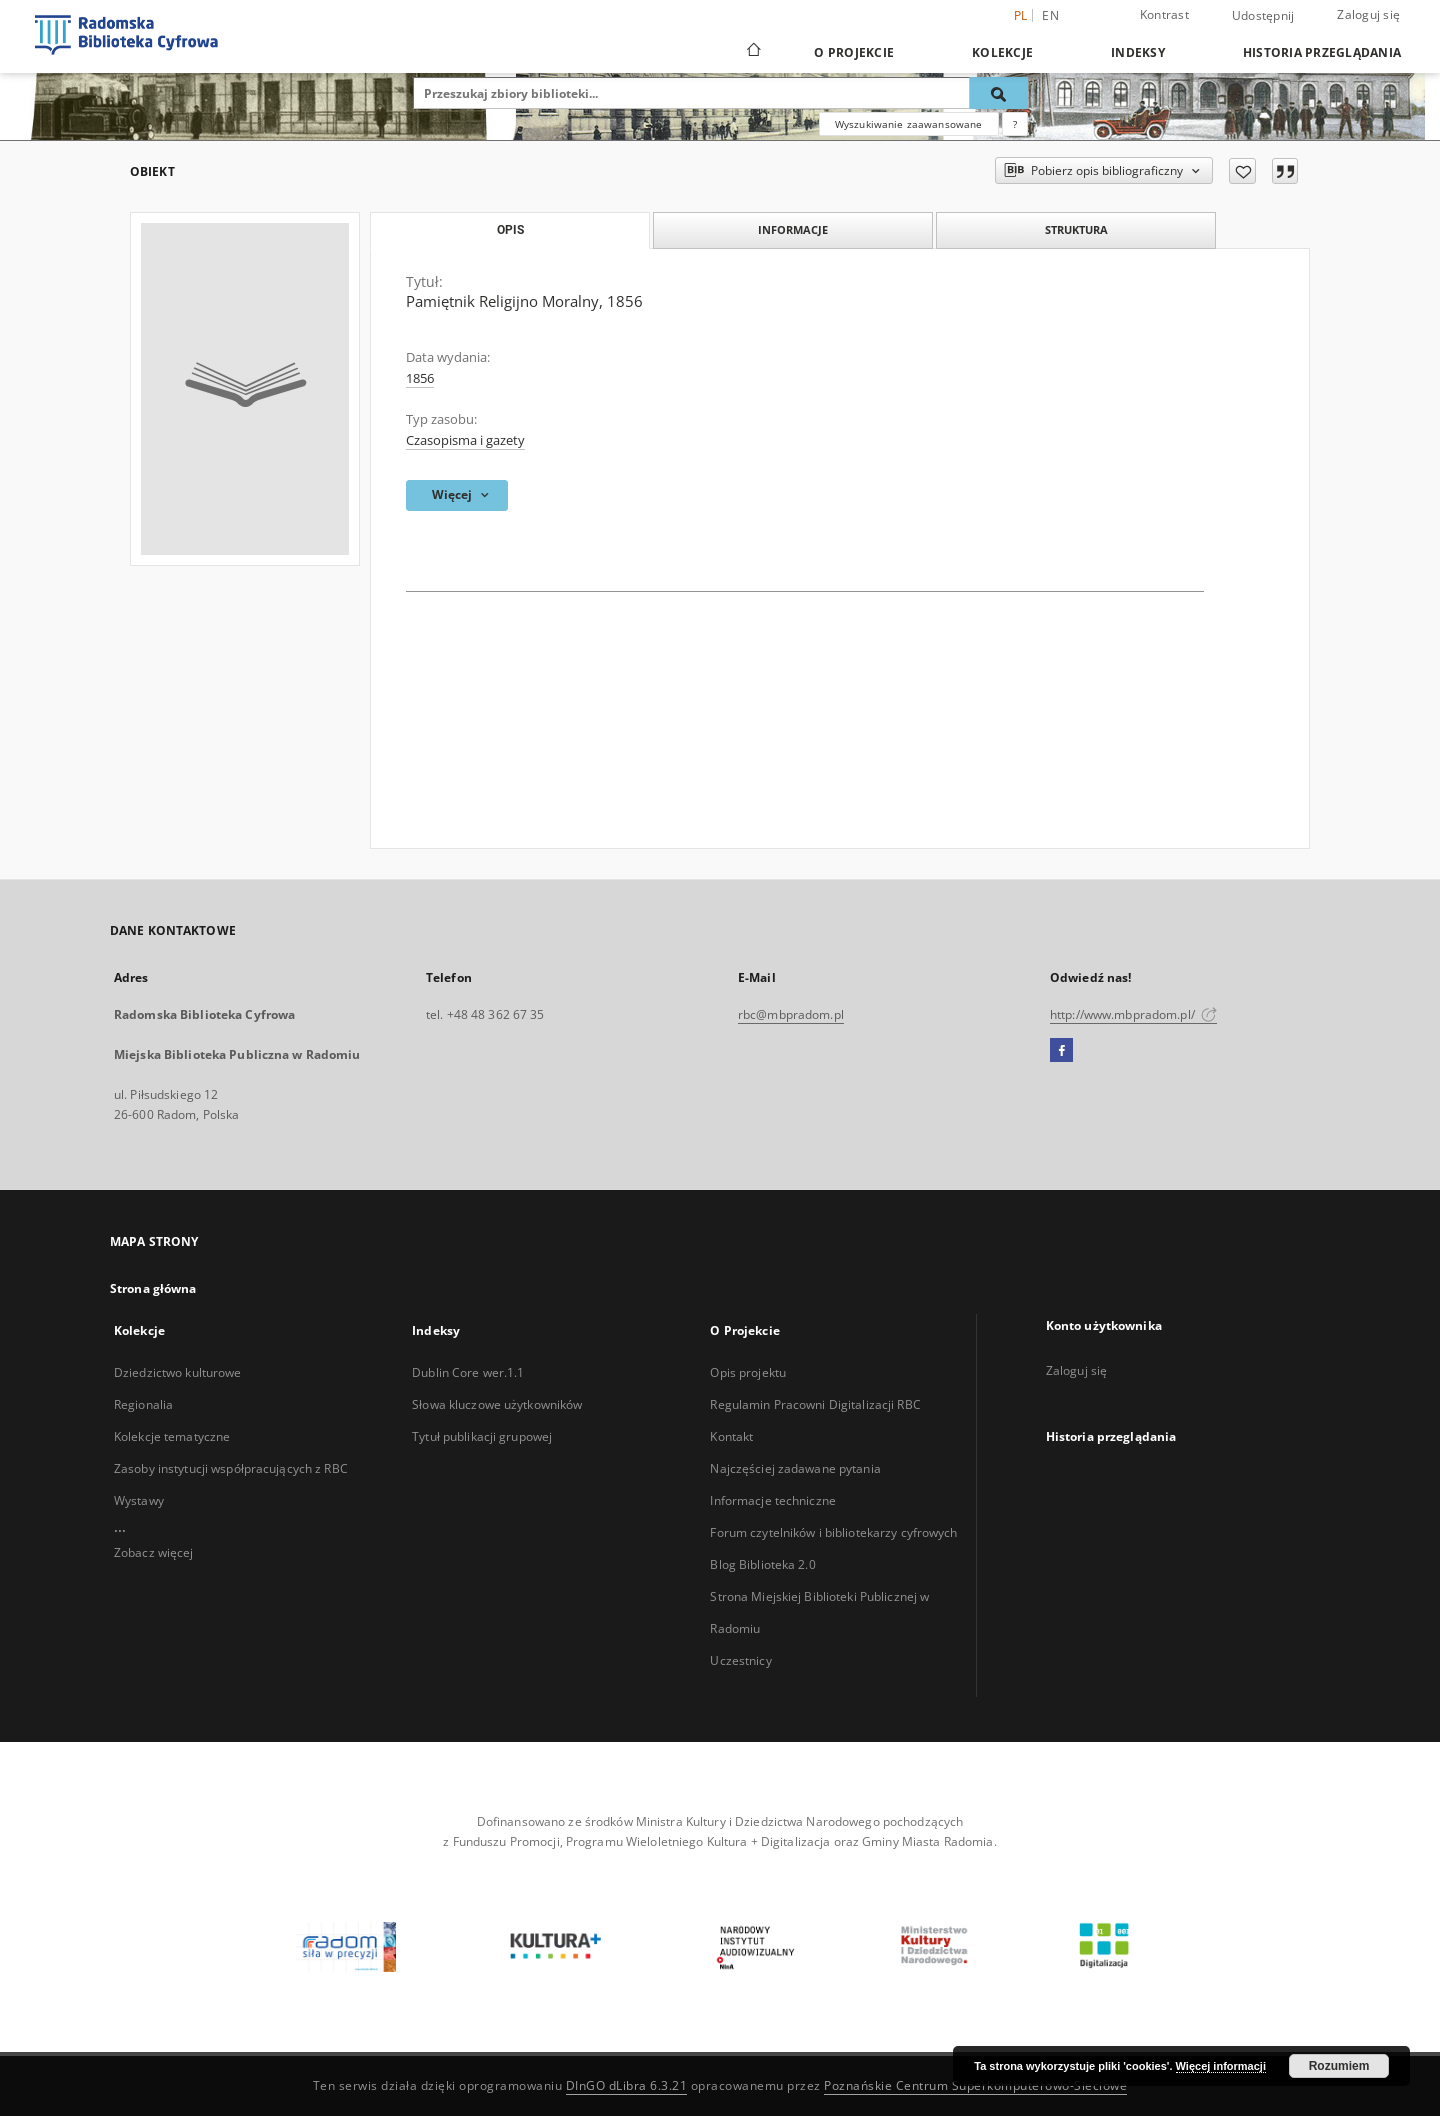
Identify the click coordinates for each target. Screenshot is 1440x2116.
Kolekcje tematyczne (172, 1436)
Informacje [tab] (793, 229)
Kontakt (731, 1436)
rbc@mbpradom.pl (791, 1014)
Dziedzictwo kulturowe (178, 1372)
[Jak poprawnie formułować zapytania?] (1015, 124)
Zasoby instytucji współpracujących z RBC (231, 1468)
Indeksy (1138, 52)
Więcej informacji (1221, 2066)
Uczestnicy (740, 1660)
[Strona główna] (752, 52)
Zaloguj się (1368, 14)
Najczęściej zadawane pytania (795, 1468)
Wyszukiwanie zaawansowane (909, 124)
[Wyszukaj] (999, 93)
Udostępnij (1263, 16)
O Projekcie (854, 52)
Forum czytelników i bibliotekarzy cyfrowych (833, 1532)
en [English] (1050, 15)
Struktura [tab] (1076, 229)
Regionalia (143, 1404)
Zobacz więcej (154, 1552)
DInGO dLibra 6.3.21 (627, 2085)
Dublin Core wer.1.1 (468, 1372)
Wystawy (139, 1500)
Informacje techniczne (773, 1500)
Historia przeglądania (1322, 52)
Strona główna (153, 1288)
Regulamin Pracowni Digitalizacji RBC (815, 1404)
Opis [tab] (510, 230)
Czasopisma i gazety (465, 440)
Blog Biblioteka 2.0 (762, 1564)
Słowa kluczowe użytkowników (497, 1404)
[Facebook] (1061, 1051)
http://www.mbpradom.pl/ (1133, 1014)
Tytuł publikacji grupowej (482, 1436)
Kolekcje (1002, 52)
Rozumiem (1339, 2066)
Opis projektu (748, 1372)
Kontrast (1164, 14)
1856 (420, 378)
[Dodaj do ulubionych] (1242, 171)
